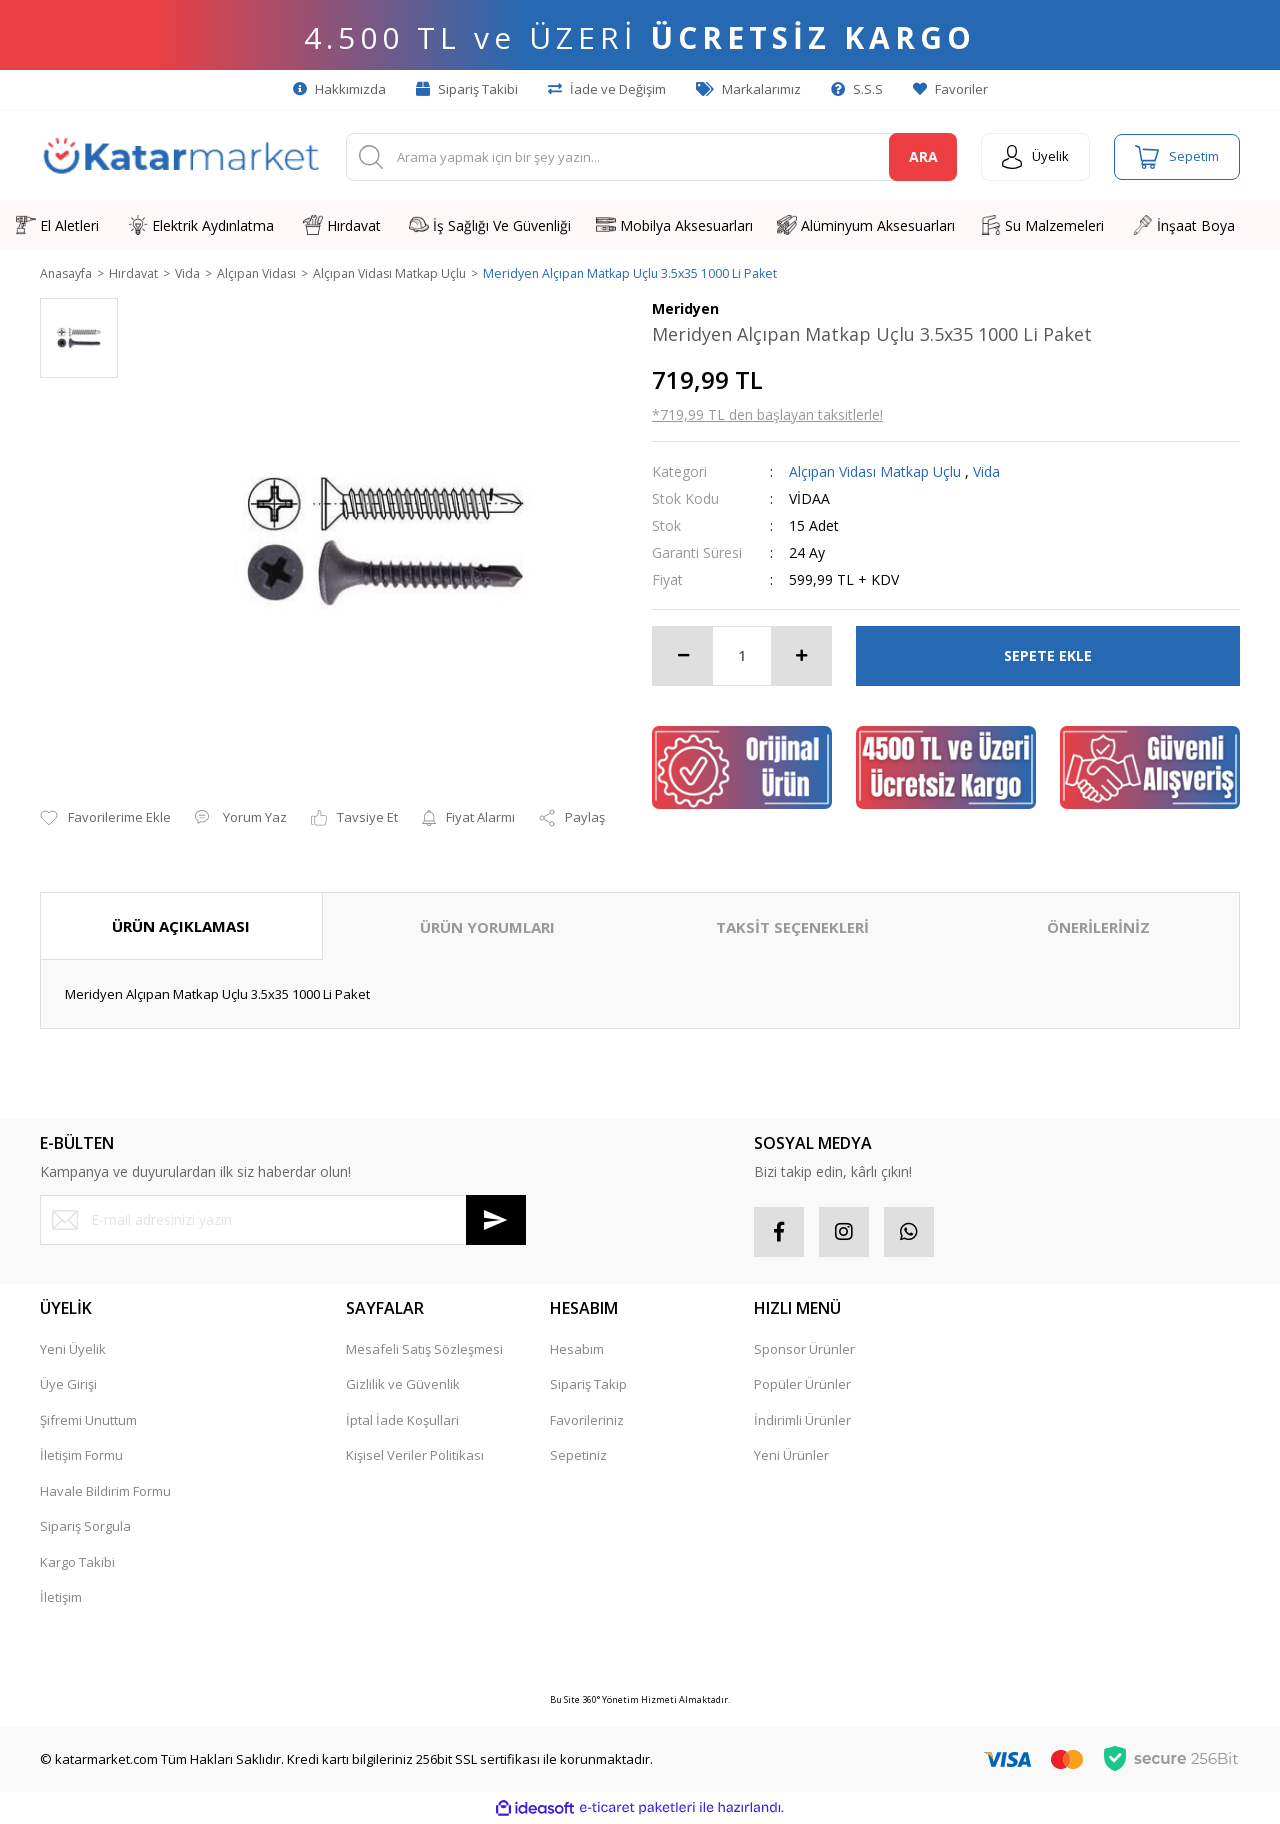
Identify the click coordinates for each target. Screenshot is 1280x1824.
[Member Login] (1035, 157)
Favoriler (950, 89)
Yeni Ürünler (791, 1457)
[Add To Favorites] (105, 820)
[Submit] (496, 1221)
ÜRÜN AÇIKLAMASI (181, 927)
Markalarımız (748, 89)
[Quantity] (742, 657)
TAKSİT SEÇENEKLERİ (792, 928)
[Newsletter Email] (283, 1221)
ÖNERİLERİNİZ (1098, 928)
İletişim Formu (81, 1457)
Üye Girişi (68, 1386)
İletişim (61, 1599)
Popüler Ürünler (802, 1386)
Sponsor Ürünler (804, 1350)
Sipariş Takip (588, 1386)
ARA (923, 156)
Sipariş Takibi (467, 89)
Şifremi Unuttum (88, 1421)
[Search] (651, 157)
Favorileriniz (587, 1421)
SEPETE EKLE (1048, 656)
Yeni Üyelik (73, 1350)
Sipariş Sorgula (85, 1528)
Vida (986, 472)
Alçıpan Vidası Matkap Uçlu (875, 472)
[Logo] (181, 157)
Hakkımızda (339, 89)
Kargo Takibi (77, 1563)
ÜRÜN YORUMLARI (487, 928)
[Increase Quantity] (801, 657)
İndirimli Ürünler (802, 1421)
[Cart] (1177, 157)
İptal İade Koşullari (402, 1421)
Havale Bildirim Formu (105, 1492)
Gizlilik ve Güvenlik (403, 1386)
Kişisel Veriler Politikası (415, 1457)
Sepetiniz (578, 1457)
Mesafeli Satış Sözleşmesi (424, 1350)
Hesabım (577, 1350)
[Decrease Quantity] (683, 657)
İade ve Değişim (607, 89)
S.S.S (857, 89)
